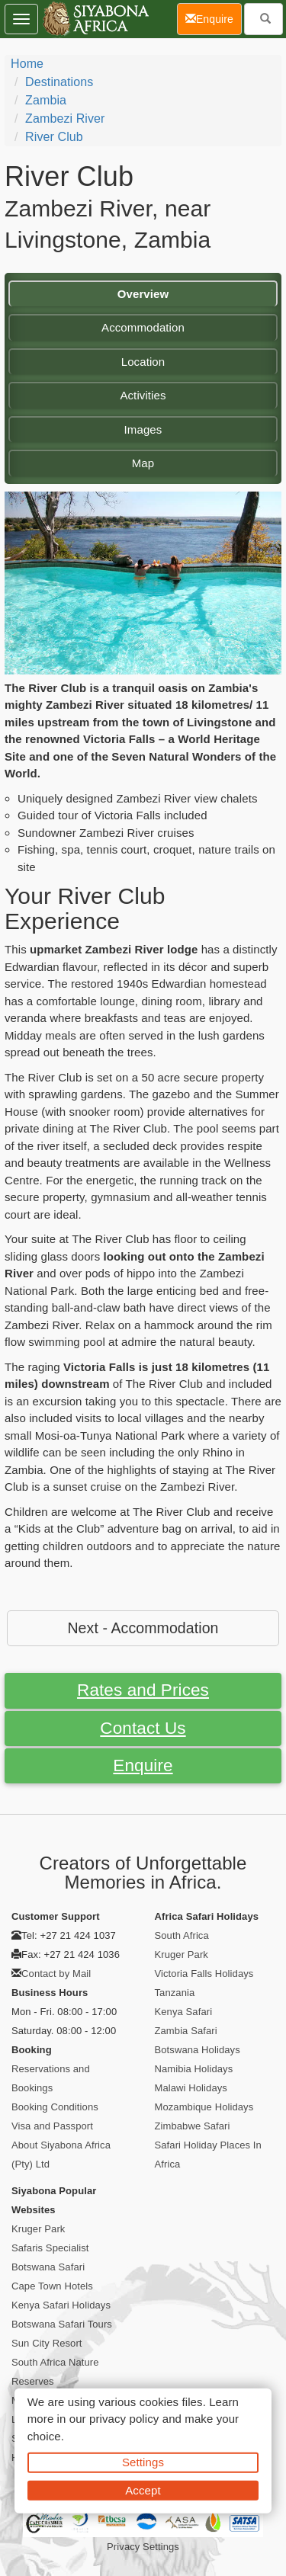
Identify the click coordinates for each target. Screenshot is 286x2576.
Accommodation (143, 327)
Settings (143, 2462)
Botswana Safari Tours (61, 2324)
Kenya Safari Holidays (61, 2305)
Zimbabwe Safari (192, 2126)
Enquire (142, 1765)
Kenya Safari (184, 2011)
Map (143, 463)
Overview (143, 293)
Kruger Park (181, 1954)
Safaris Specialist (50, 2248)
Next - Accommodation (142, 1628)
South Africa (182, 1935)
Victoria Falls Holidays (204, 1973)
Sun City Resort (46, 2343)
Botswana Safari (48, 2267)
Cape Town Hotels (52, 2286)
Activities (142, 395)
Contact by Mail (56, 1973)
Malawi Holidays (191, 2088)
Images (143, 429)
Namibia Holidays (194, 2069)
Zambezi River (64, 118)
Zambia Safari (186, 2030)
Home (27, 63)
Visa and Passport (52, 2126)
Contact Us (142, 1728)
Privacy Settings (143, 2546)
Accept (142, 2489)
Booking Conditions (54, 2107)
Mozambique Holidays (204, 2107)
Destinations (59, 81)
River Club (54, 136)
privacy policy (124, 2418)
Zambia (45, 100)
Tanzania (175, 1992)
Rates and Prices (143, 1690)
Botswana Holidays (197, 2049)
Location (143, 361)
